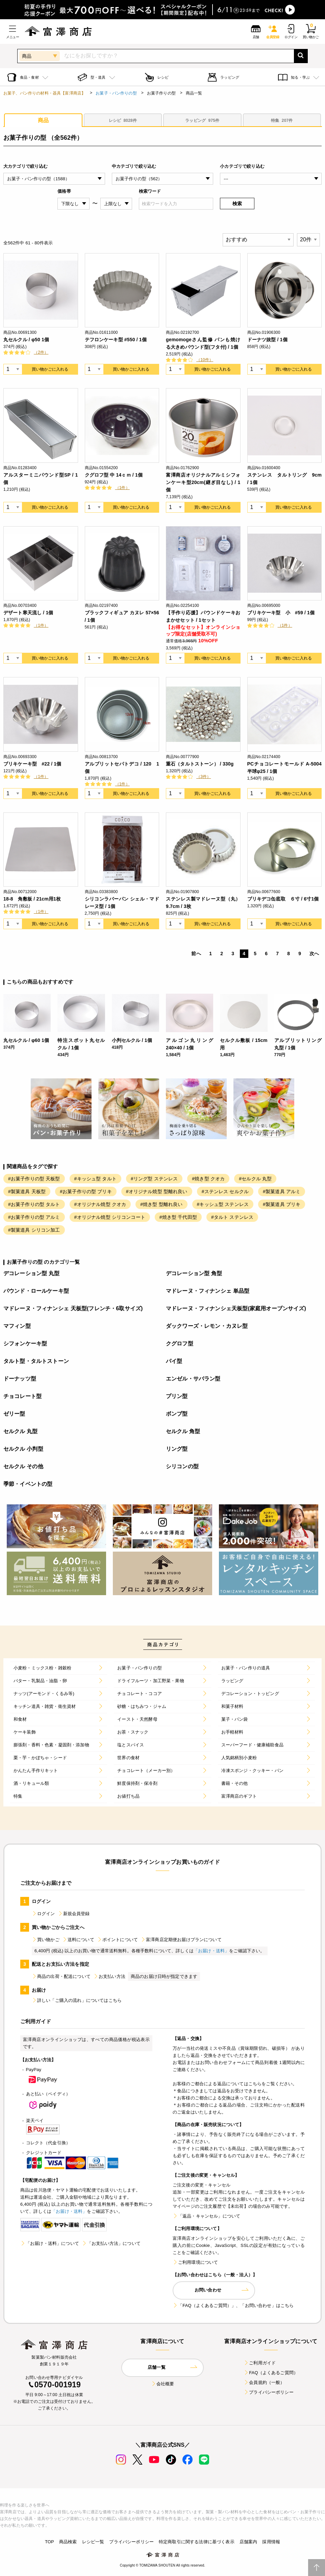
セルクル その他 (23, 1466)
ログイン (43, 1913)
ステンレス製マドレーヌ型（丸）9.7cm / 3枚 (203, 902)
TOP (49, 2541)
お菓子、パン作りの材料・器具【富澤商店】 (44, 93)
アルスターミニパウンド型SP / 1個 (40, 478)
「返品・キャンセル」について (206, 2216)
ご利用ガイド (260, 2362)
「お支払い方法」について (111, 2243)
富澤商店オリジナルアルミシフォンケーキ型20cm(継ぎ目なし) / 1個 (203, 482)
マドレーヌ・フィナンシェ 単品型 (207, 1291)
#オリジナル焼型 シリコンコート (109, 1217)
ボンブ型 (177, 1414)
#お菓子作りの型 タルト (34, 1204)
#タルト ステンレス (232, 1217)
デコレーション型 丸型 (31, 1273)
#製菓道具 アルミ (281, 1191)
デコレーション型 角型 (194, 1273)
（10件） (204, 359)
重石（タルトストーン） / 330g (199, 764)
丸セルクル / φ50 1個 (26, 339)
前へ (196, 953)
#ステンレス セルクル (225, 1191)
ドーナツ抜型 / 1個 (267, 339)
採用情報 (271, 2541)
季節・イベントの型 (27, 1484)
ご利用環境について (195, 2262)
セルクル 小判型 (23, 1449)
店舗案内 (248, 2541)
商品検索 (68, 2541)
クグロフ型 (179, 1343)
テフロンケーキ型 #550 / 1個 (116, 339)
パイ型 (174, 1361)
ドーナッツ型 (19, 1378)
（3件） (203, 776)
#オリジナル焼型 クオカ (100, 1204)
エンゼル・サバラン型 (193, 1378)
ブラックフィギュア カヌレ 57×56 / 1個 (122, 616)
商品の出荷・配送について (61, 1976)
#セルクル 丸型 (255, 1178)
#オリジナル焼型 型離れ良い (157, 1191)
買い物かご (45, 1939)
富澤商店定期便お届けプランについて (181, 1939)
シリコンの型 (182, 1466)
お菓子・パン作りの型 (116, 93)
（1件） (122, 487)
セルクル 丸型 (20, 1431)
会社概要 (162, 2383)
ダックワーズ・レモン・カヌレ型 (207, 1326)
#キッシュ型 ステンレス (223, 1204)
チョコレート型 (22, 1396)
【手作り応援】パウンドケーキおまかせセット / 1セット (203, 616)
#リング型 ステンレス (154, 1178)
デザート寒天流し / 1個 (28, 612)
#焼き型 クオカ (208, 1178)
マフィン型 (17, 1326)
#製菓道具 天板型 (27, 1191)
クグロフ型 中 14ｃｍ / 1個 (114, 475)
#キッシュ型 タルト (95, 1178)
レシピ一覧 (93, 2541)
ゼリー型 (14, 1414)
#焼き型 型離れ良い (161, 1204)
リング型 (177, 1449)
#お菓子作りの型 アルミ (34, 1217)
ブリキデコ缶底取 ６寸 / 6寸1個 (283, 899)
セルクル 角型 (183, 1431)
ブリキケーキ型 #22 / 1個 (32, 764)
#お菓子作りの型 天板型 (34, 1178)
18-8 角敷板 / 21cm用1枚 (32, 899)
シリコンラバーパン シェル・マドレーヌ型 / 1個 (122, 902)
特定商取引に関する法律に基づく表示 (196, 2541)
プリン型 (177, 1396)
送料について (78, 1939)
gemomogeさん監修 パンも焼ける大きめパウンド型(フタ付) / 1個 (203, 343)
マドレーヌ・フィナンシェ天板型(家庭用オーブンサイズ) (236, 1308)
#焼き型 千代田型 (178, 1217)
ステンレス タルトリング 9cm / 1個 (284, 478)
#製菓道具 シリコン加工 (34, 1230)
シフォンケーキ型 (25, 1343)
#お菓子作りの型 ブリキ (86, 1191)
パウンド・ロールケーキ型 (36, 1291)
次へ (314, 953)
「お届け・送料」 (211, 1950)
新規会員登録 (74, 1913)
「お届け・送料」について (49, 2243)
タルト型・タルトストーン (36, 1361)
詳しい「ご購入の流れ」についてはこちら (77, 2000)
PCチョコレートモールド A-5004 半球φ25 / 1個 (284, 767)
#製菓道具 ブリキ (281, 1204)
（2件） (41, 352)
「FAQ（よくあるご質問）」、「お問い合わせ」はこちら (233, 2305)
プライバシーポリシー (269, 2392)
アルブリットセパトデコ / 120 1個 (122, 767)
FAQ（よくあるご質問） (271, 2372)
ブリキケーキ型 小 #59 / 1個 (281, 612)
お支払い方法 (109, 1976)
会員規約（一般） (264, 2382)
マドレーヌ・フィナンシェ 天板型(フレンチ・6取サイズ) (73, 1308)
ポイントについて (117, 1939)
